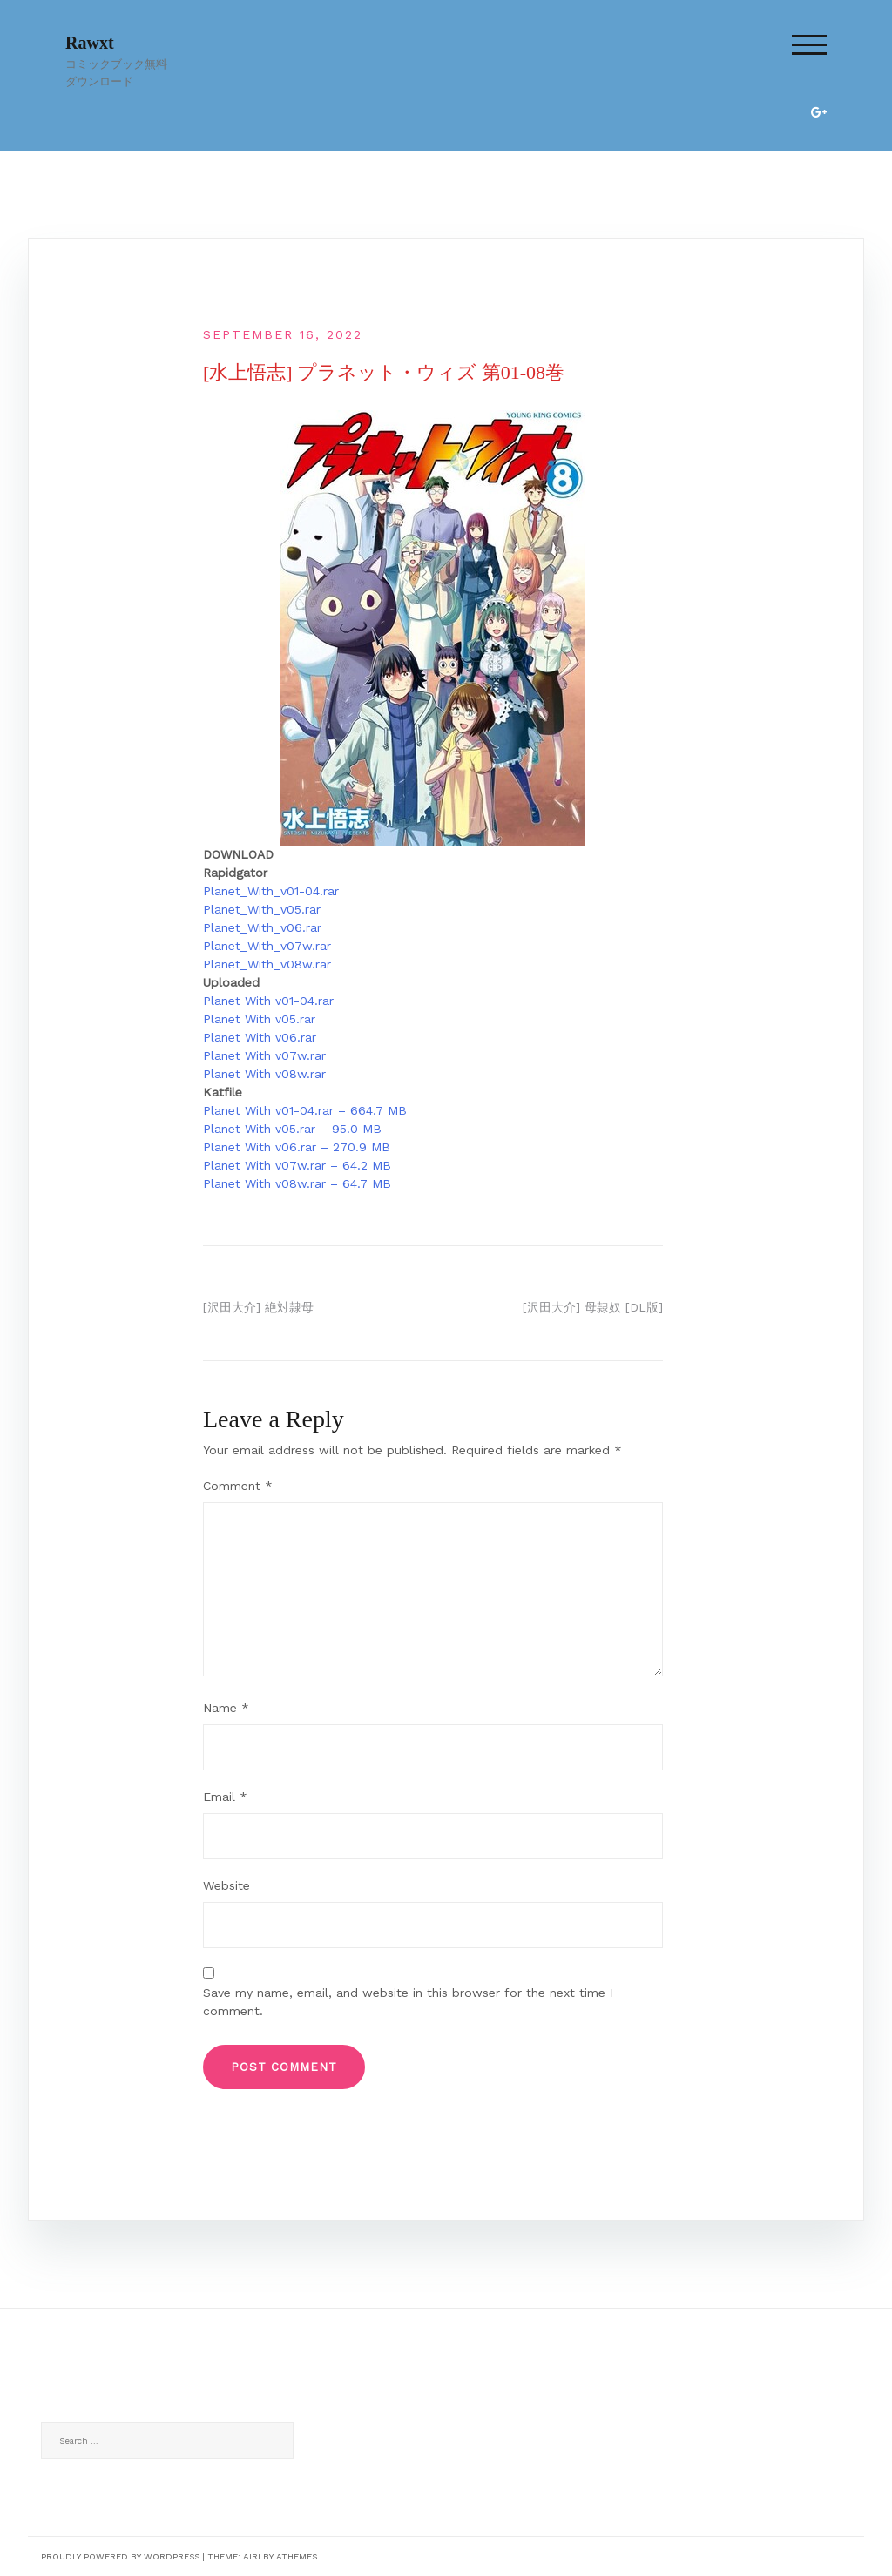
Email (225, 1797)
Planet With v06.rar (259, 1037)
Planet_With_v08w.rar (267, 964)
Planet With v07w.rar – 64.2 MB (297, 1165)
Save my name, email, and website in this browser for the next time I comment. (408, 2002)
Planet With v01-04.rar (268, 1001)
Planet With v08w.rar (264, 1074)
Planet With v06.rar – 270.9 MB (296, 1147)
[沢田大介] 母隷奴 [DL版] (593, 1307)
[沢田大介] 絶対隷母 (258, 1307)
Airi (251, 2556)
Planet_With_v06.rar (262, 927)
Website (226, 1885)
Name (226, 1708)
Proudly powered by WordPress (120, 2556)
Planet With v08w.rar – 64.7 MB (297, 1183)
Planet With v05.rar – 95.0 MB (292, 1129)
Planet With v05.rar (259, 1019)
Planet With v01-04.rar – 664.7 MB (305, 1110)
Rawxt (89, 42)
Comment (238, 1486)
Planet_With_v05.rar (262, 909)
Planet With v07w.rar (264, 1055)
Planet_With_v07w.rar (267, 946)
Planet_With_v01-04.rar (271, 891)
